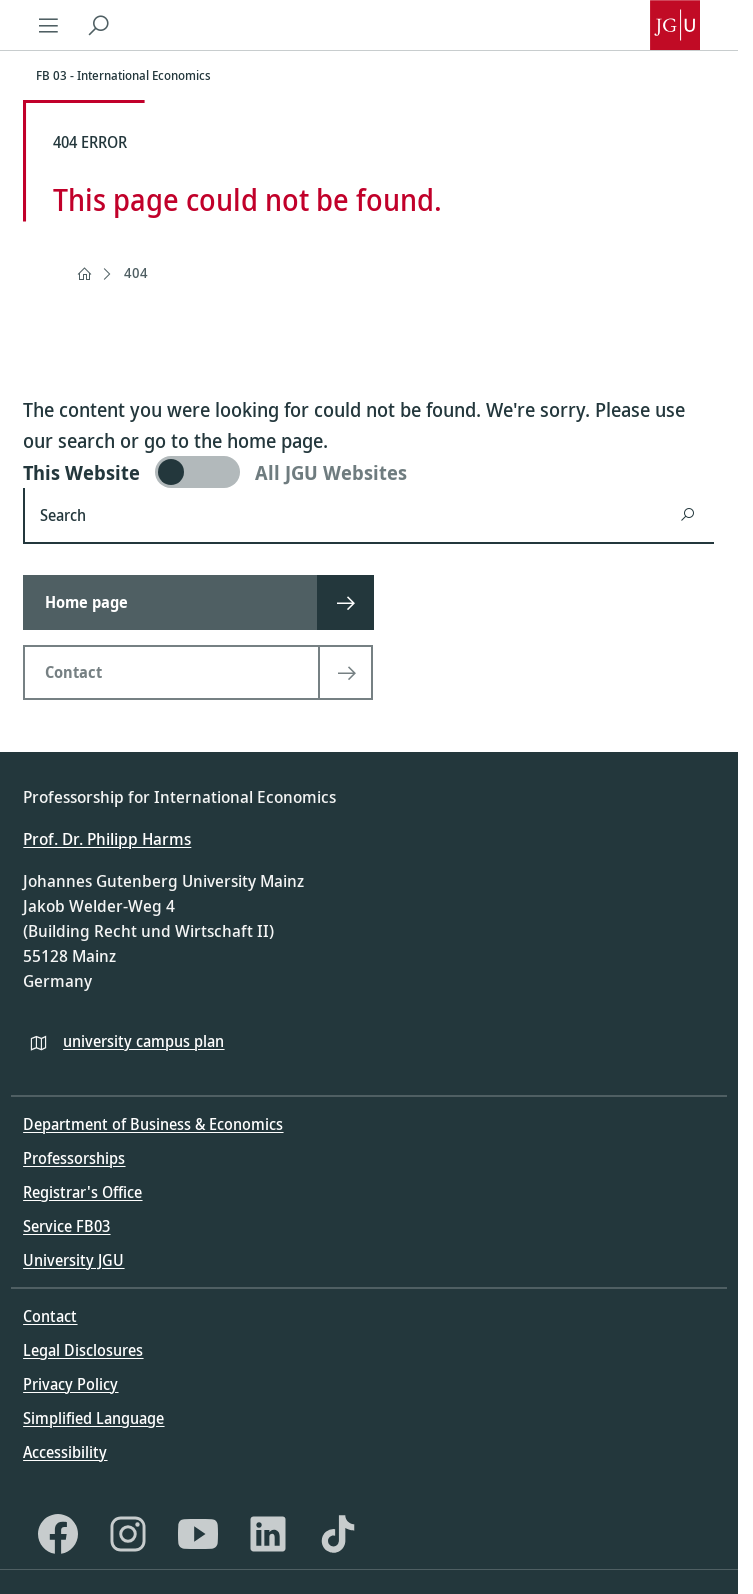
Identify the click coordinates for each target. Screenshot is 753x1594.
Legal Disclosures (83, 1350)
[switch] (368, 472)
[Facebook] (58, 1534)
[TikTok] (338, 1534)
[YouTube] (198, 1534)
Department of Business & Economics (153, 1124)
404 (136, 272)
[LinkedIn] (268, 1534)
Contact (50, 1316)
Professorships (74, 1158)
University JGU (73, 1260)
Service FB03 (66, 1226)
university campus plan (143, 1041)
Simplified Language (93, 1418)
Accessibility (65, 1452)
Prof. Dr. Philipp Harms (107, 838)
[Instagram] (128, 1534)
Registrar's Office (82, 1192)
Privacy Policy (70, 1384)
